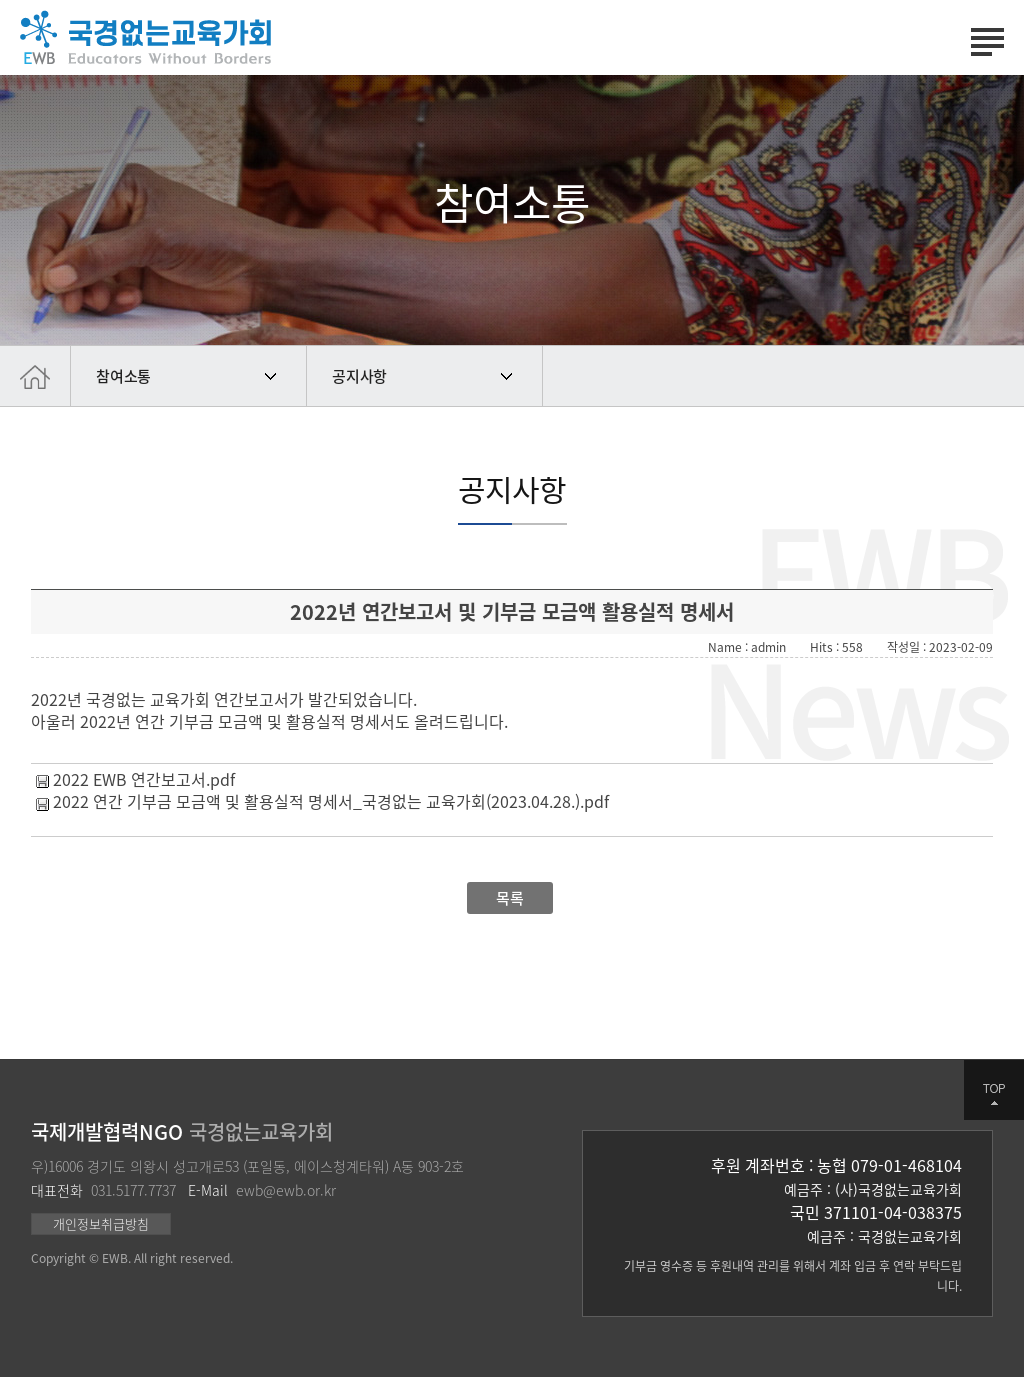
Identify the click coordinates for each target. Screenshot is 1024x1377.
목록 (510, 898)
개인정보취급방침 (101, 1223)
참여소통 (123, 376)
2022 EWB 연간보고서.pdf (144, 779)
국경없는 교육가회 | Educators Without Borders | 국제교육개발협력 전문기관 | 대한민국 (145, 37)
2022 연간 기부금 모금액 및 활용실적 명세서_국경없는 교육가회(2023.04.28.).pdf (331, 801)
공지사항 (359, 376)
